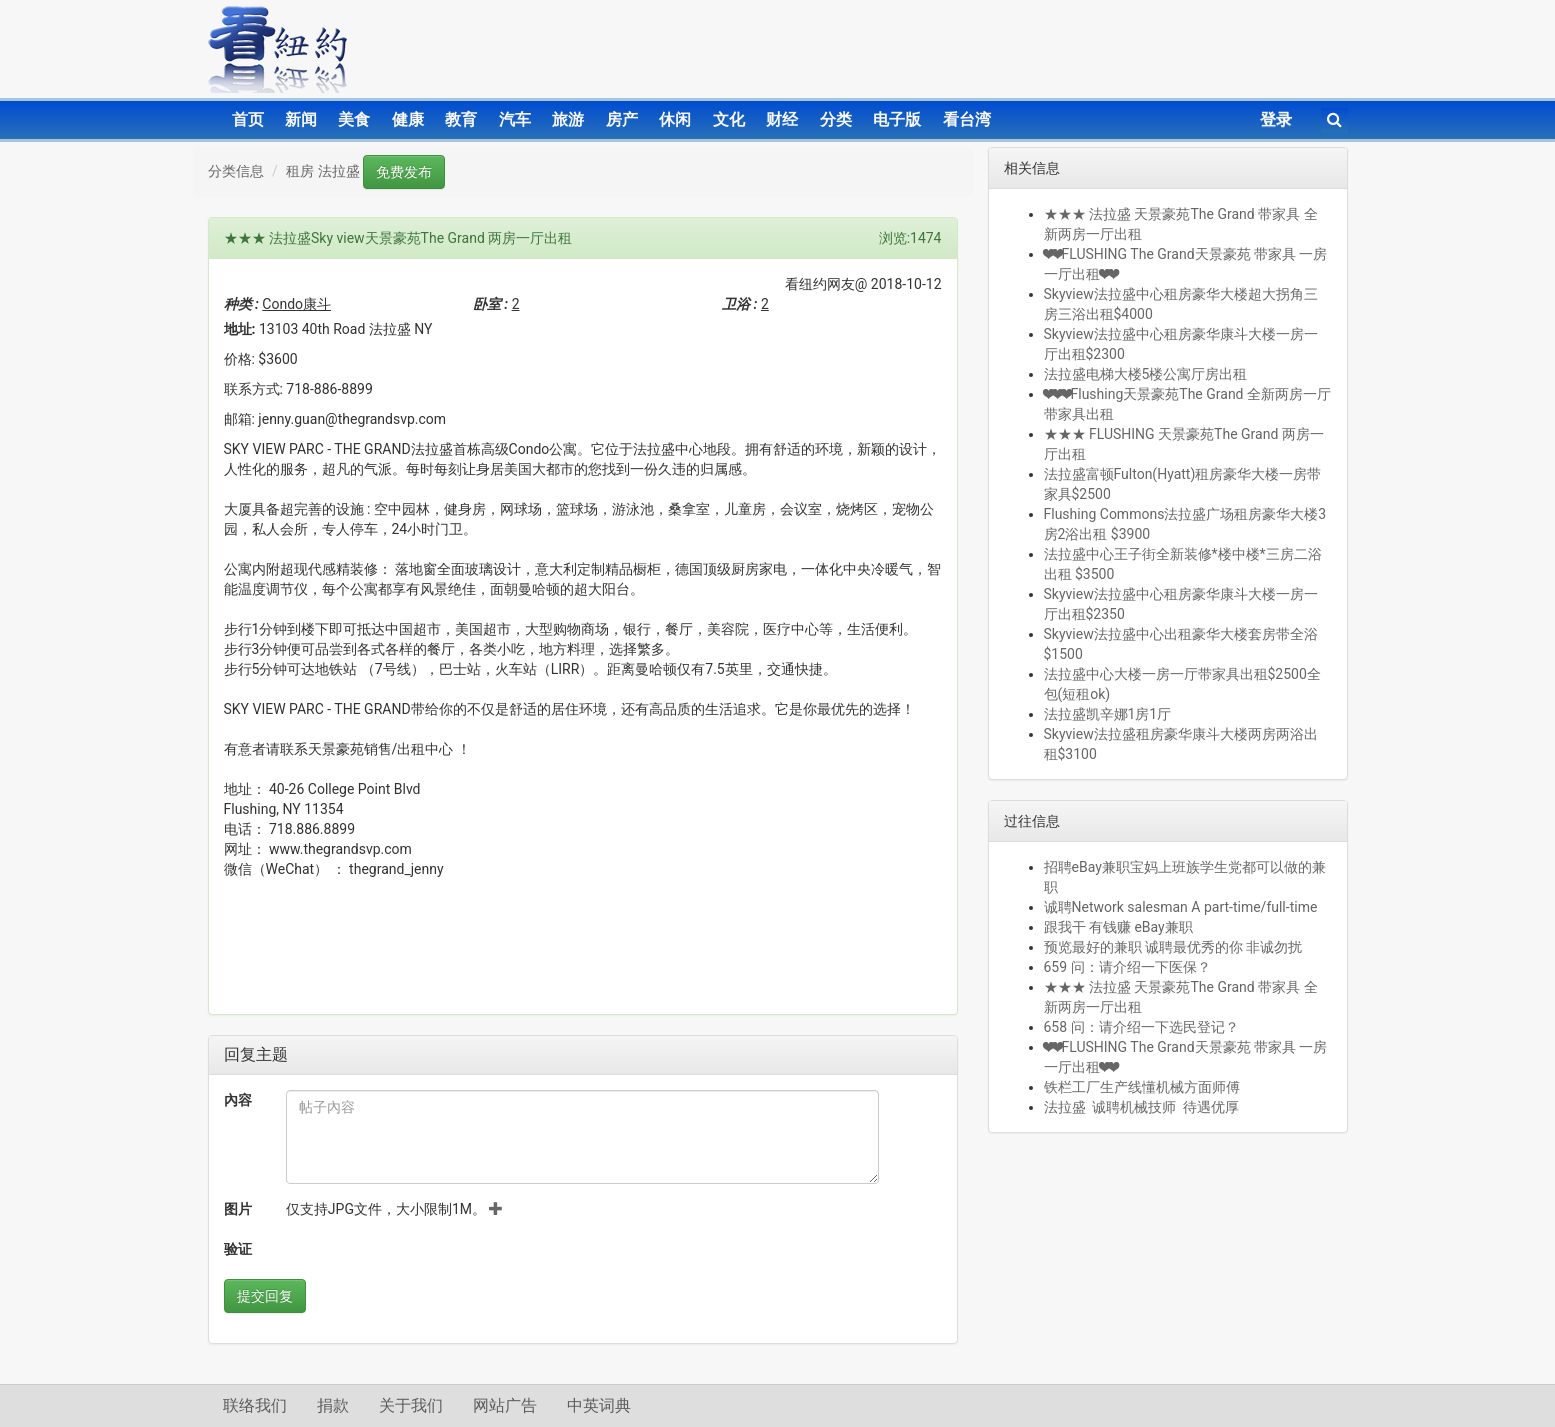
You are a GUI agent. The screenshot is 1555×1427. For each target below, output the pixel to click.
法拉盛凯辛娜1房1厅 (1108, 714)
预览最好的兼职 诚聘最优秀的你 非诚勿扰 (1173, 947)
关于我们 (411, 1405)
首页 (248, 119)
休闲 (675, 119)
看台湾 (967, 119)
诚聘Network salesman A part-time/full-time (1181, 907)
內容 (238, 1100)
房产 (622, 119)
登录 (1276, 119)
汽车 (515, 119)
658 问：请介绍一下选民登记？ (1141, 1027)
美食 (354, 119)
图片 (238, 1209)
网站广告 (505, 1405)
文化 (729, 119)
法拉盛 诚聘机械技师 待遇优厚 (1142, 1107)
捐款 (333, 1405)
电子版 (897, 119)
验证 (238, 1249)
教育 (461, 119)
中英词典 (599, 1405)
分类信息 (236, 171)
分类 (836, 119)
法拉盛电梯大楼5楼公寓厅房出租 (1146, 374)
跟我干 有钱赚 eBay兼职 (1118, 927)
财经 (782, 119)
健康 (408, 119)
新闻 (301, 119)
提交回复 (265, 1296)
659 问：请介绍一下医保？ (1127, 967)
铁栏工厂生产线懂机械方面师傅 (1142, 1087)
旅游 (568, 119)
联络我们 (255, 1405)
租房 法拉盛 (322, 171)
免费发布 (404, 172)
